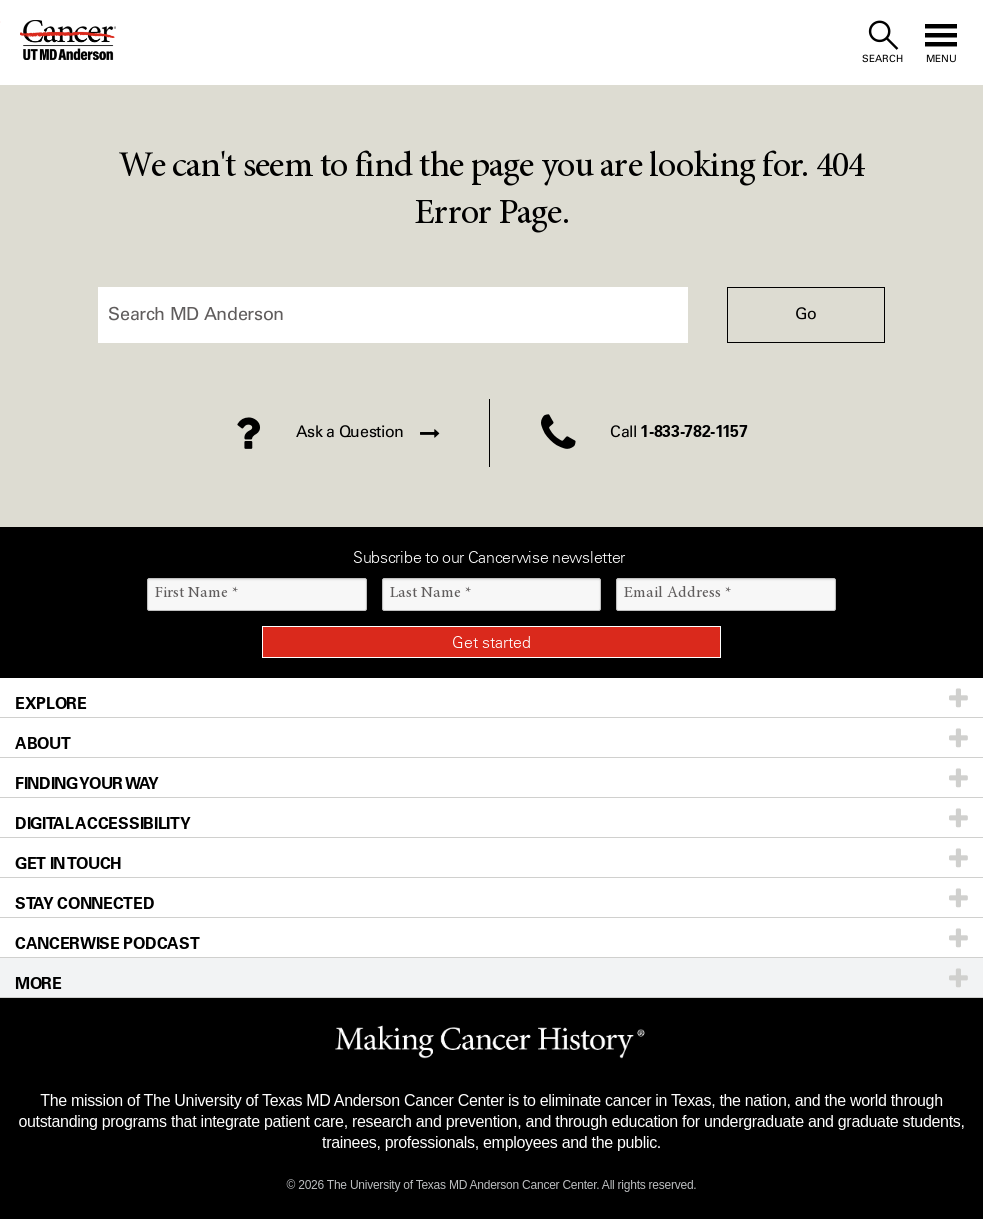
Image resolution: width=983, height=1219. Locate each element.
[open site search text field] (882, 42)
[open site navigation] (941, 42)
